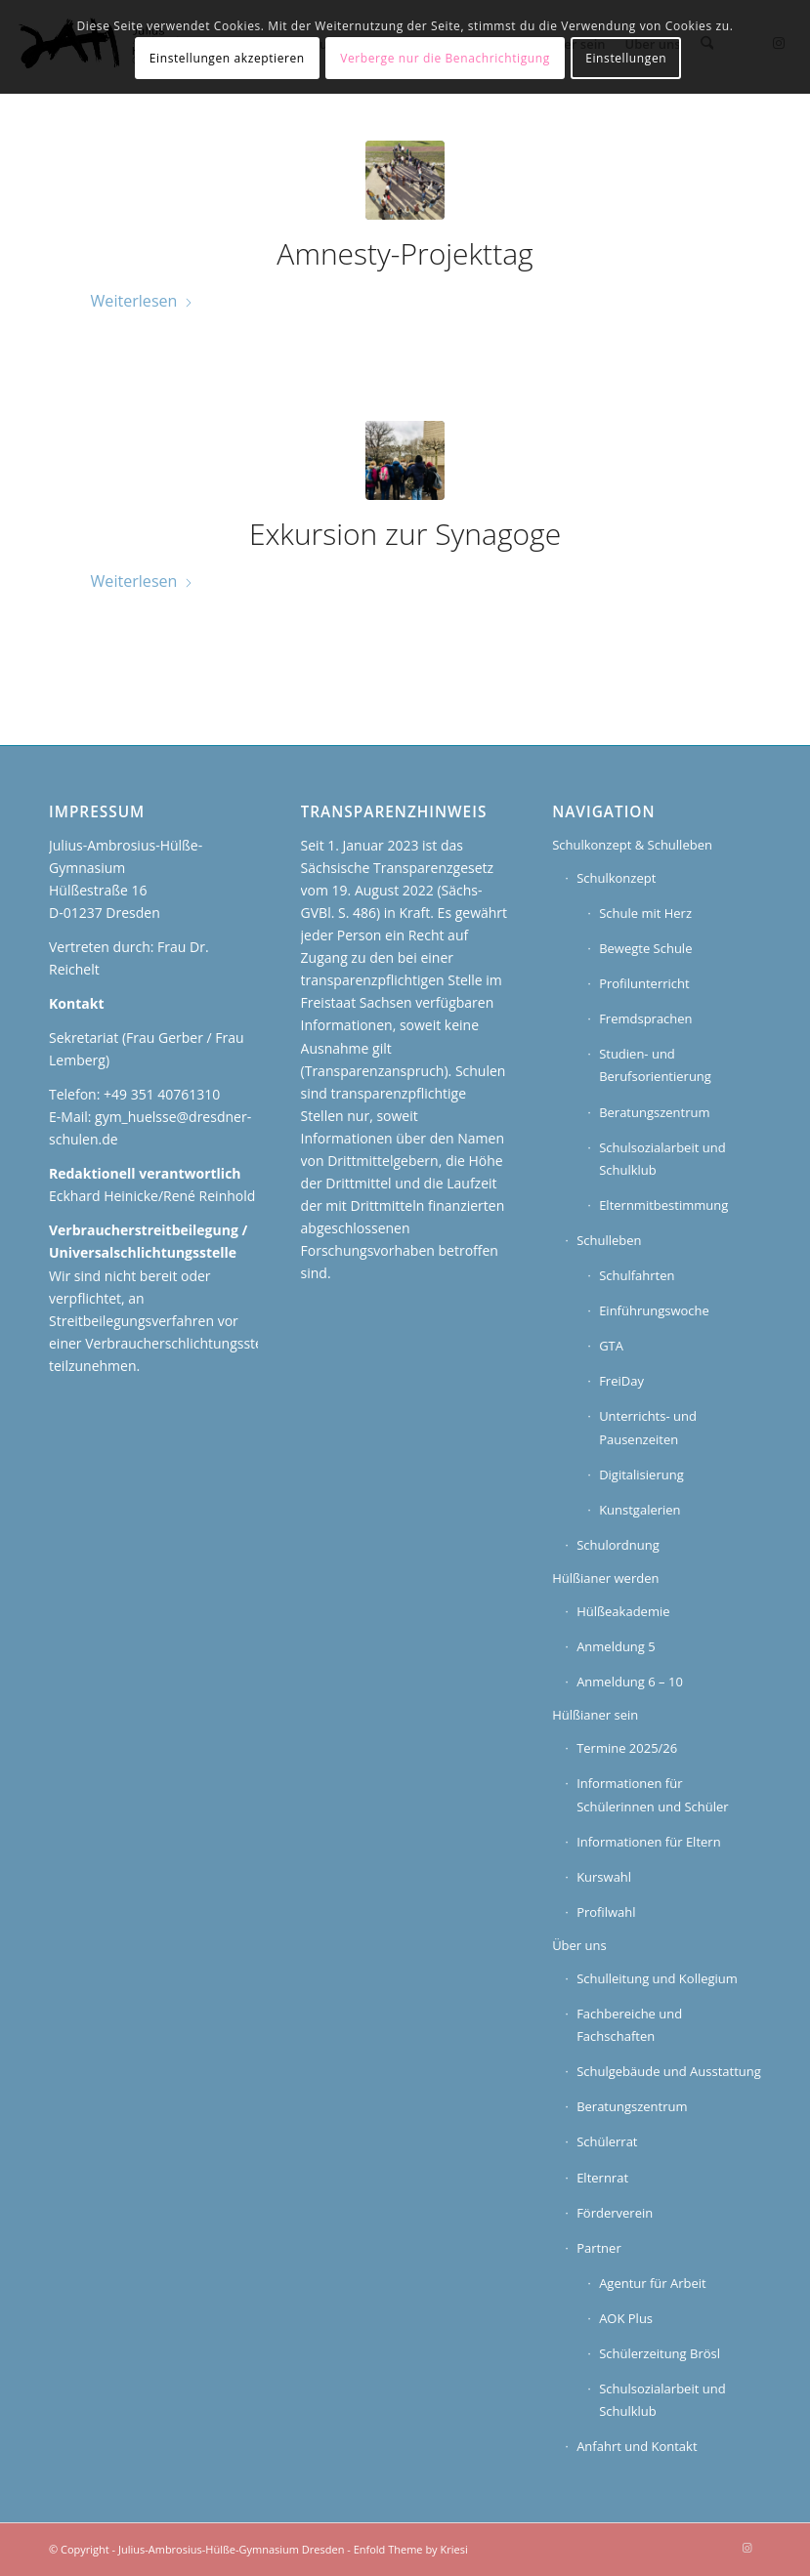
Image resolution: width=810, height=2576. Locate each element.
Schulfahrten (636, 1275)
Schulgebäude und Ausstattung (668, 2071)
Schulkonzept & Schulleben (632, 844)
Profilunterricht (644, 983)
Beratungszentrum (654, 1112)
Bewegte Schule (645, 948)
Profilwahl (605, 1912)
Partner (598, 2248)
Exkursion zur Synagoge (405, 534)
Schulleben (608, 1240)
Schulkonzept (616, 878)
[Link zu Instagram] (746, 2547)
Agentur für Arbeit (652, 2283)
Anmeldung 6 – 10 (629, 1681)
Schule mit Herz (645, 913)
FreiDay (621, 1381)
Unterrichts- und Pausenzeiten (648, 1427)
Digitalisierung (641, 1474)
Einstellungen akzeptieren (227, 58)
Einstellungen (625, 58)
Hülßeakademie (622, 1611)
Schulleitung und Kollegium (657, 1978)
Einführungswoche (654, 1310)
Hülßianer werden (605, 1578)
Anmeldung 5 (616, 1646)
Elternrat (602, 2177)
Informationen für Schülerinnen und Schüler (652, 1794)
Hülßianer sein (595, 1715)
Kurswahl (603, 1877)
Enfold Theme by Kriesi (411, 2549)
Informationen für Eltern (648, 1841)
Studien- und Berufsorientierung (655, 1065)
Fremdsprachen (645, 1018)
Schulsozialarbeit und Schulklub (662, 1159)
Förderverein (614, 2213)
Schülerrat (606, 2141)
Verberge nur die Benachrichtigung (445, 58)
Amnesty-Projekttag (405, 253)
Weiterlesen (142, 301)
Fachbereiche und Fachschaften (629, 2025)
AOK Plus (626, 2318)
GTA (611, 1345)
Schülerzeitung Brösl (659, 2353)
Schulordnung (618, 1545)
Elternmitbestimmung (663, 1205)
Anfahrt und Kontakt (636, 2446)
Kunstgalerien (639, 1509)
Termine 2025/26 (626, 1748)
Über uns (579, 1945)
